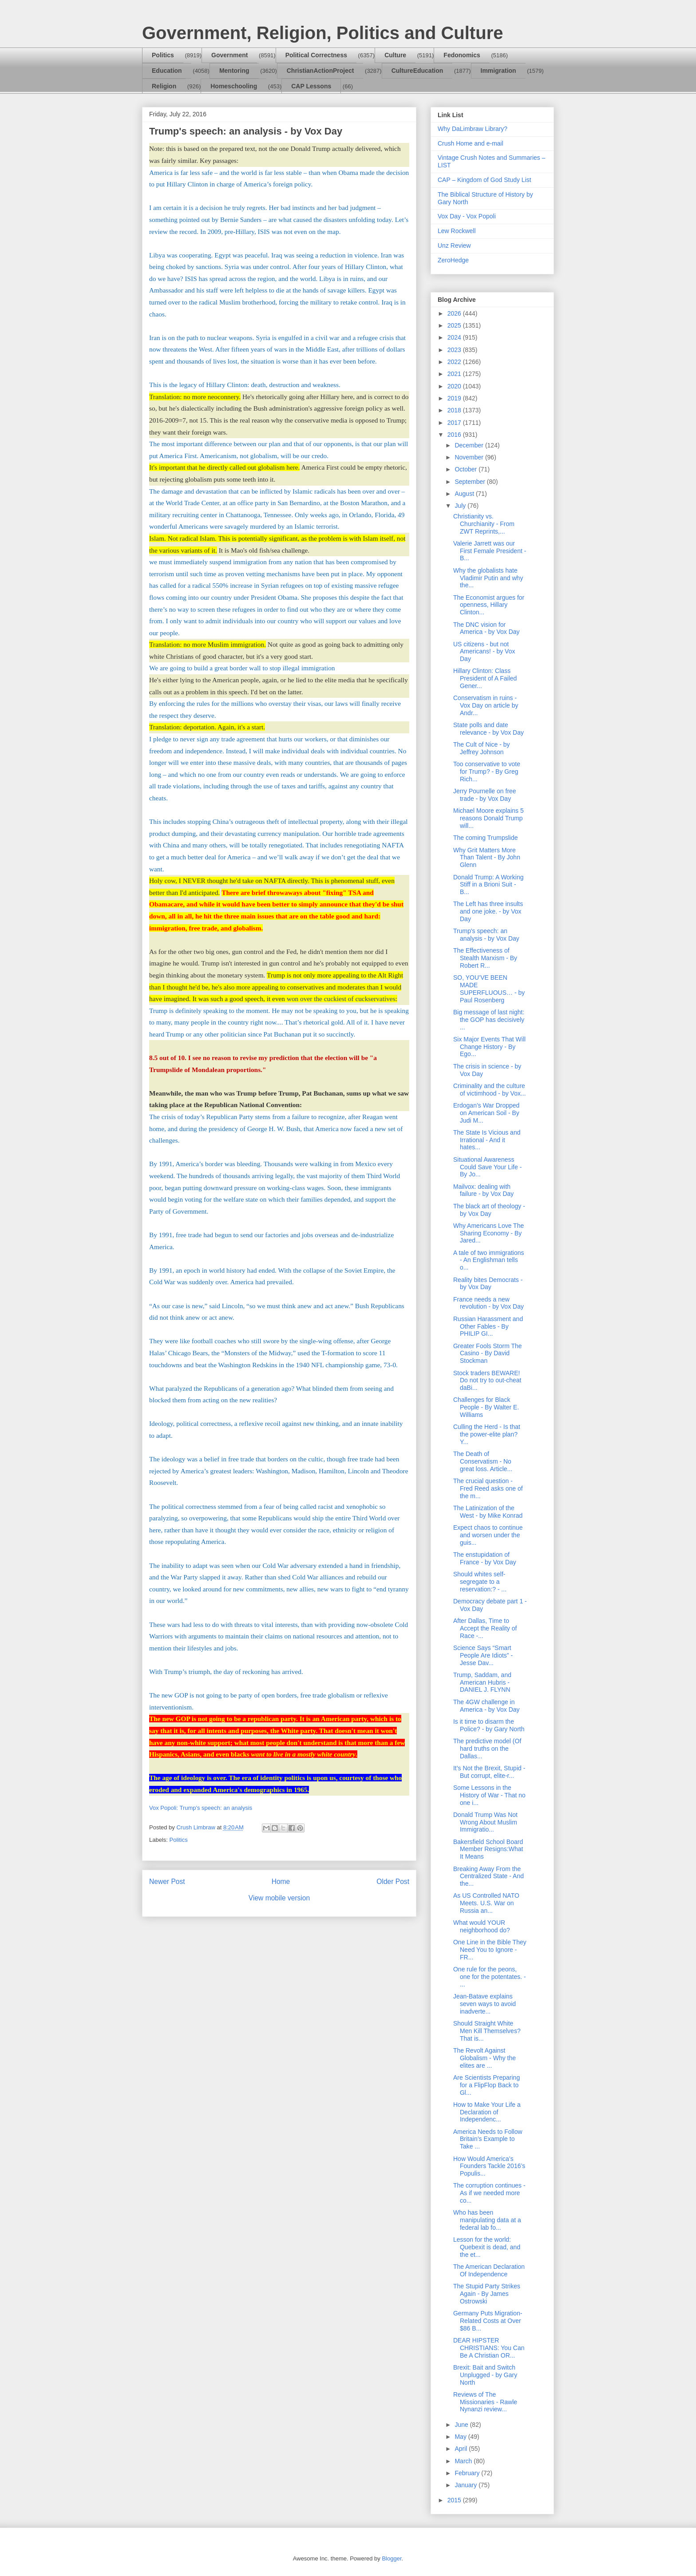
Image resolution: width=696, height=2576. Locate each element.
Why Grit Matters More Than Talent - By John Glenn (486, 858)
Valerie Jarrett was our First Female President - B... (489, 551)
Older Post (392, 1881)
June (462, 2424)
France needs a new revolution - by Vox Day (488, 1303)
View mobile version (279, 1898)
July (461, 505)
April (462, 2448)
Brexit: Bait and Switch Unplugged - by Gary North (485, 2375)
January (466, 2485)
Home (281, 1881)
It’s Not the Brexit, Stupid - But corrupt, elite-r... (489, 1772)
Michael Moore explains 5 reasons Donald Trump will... (488, 818)
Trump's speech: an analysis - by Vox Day (486, 934)
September (470, 481)
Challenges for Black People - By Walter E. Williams (486, 1407)
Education (167, 70)
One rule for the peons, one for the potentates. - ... (489, 1977)
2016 (455, 434)
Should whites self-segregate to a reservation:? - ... (479, 1582)
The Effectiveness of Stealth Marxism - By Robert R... (485, 958)
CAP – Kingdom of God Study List (484, 179)
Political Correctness (316, 55)
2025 (455, 325)
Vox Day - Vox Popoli (467, 216)
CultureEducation (417, 70)
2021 (455, 373)
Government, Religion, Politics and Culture (322, 33)
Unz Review (454, 245)
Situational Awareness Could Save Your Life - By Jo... (487, 1167)
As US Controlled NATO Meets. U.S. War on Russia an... (486, 1903)
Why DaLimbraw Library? (472, 128)
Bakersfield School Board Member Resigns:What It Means (488, 1849)
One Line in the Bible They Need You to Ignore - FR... (489, 1950)
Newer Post (167, 1881)
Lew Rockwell (457, 230)
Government (229, 55)
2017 (455, 422)
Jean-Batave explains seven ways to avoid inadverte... (484, 2004)
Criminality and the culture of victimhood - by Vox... (489, 1089)
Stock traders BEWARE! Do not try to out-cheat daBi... (487, 1380)
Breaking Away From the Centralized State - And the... (488, 1876)
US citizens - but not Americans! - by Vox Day (484, 652)
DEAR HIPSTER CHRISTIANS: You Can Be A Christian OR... (489, 2348)
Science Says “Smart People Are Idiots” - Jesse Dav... (483, 1655)
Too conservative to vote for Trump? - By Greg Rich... (486, 771)
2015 (455, 2500)
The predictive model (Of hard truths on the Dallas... (487, 1748)
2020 (455, 386)
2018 (455, 410)
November (470, 457)
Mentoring (234, 70)
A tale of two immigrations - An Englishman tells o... (488, 1260)
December (470, 445)
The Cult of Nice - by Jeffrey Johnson (481, 748)
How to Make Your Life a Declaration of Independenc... (487, 2112)
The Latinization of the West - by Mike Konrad (487, 1511)
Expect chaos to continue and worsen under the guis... (487, 1535)
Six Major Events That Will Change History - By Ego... (489, 1047)
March (464, 2461)
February (468, 2473)
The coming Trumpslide (485, 837)
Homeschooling (233, 86)
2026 (455, 313)
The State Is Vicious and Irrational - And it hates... (487, 1140)
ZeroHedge (453, 260)
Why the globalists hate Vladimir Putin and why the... (488, 578)
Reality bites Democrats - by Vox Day (487, 1283)
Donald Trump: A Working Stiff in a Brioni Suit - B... (488, 885)
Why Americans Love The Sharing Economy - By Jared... (488, 1233)
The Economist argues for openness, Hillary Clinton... (488, 605)
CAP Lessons (311, 86)
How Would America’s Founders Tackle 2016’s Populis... (489, 2166)
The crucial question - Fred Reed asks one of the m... (488, 1488)
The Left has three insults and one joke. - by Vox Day (488, 911)
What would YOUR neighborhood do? (481, 1926)
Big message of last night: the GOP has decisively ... (488, 1020)
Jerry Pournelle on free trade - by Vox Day (484, 794)
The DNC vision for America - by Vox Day (486, 628)
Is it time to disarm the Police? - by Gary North (489, 1725)
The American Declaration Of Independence (489, 2270)
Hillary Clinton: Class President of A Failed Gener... (485, 678)
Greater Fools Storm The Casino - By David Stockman (487, 1353)
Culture (395, 55)
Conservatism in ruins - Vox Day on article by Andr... (485, 705)
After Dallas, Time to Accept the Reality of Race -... (485, 1628)
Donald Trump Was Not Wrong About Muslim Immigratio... (485, 1822)
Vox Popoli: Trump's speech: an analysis (200, 1807)
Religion (164, 86)
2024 (455, 337)
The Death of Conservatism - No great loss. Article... (482, 1461)
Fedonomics (461, 55)
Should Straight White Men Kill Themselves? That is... (487, 2031)
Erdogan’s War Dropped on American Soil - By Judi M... (486, 1113)
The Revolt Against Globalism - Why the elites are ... (484, 2058)
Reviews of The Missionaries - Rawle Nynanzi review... (485, 2402)
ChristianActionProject (320, 70)
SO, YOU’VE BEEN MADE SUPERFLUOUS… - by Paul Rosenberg (489, 988)
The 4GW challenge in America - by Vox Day (486, 1705)
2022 (455, 361)
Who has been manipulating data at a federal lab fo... (487, 2220)
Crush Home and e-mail (470, 143)
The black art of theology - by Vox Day (489, 1210)
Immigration (498, 70)
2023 (455, 349)
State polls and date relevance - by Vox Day (488, 728)
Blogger (391, 2558)
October (466, 469)
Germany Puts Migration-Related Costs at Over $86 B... (487, 2321)
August (465, 493)
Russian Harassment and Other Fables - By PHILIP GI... (488, 1326)
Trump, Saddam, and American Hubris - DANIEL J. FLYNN (482, 1682)
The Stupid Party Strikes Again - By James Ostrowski (486, 2294)
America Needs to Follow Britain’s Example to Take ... (487, 2139)
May (461, 2436)
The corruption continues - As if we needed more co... (489, 2193)
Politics (163, 55)
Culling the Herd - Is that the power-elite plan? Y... (486, 1434)
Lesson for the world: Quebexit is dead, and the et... (486, 2247)
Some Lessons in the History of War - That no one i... (489, 1795)
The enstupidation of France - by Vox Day (484, 1558)
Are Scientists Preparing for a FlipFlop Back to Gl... (486, 2085)
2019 (455, 398)
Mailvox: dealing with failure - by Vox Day (483, 1190)
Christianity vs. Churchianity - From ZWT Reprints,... (483, 524)
